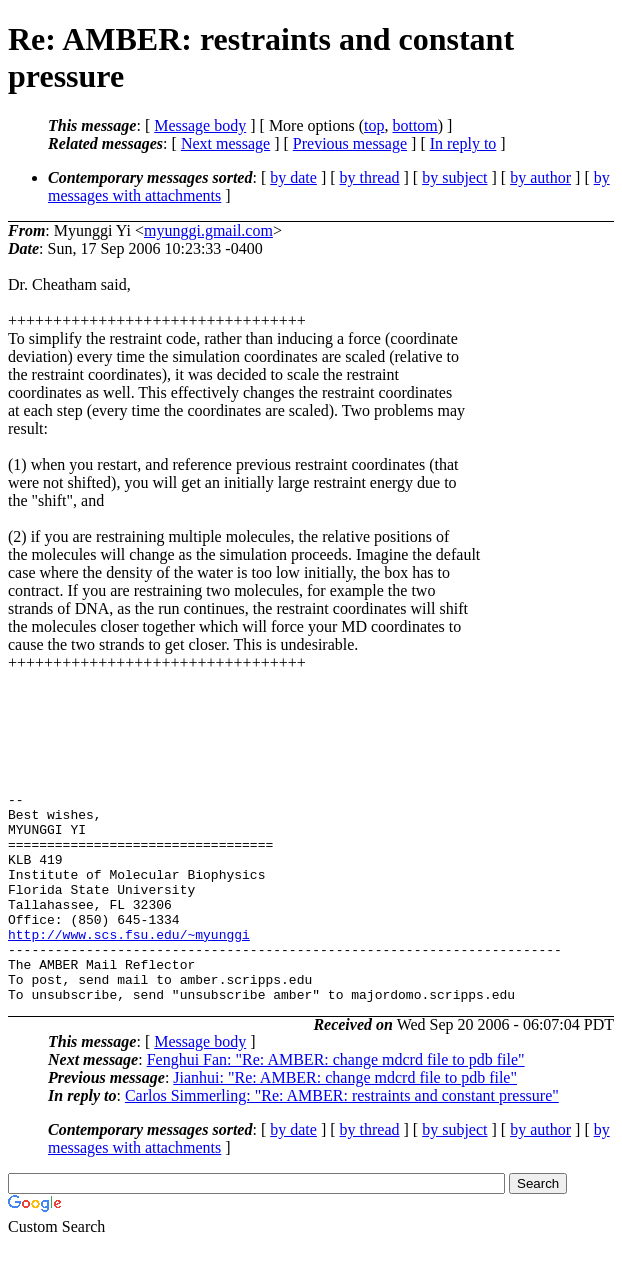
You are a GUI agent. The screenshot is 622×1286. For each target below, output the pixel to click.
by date (293, 177)
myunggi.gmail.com (208, 230)
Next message (225, 143)
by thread (370, 177)
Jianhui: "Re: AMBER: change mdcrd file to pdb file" (345, 1119)
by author (540, 177)
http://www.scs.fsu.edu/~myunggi (129, 964)
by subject (454, 177)
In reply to (463, 143)
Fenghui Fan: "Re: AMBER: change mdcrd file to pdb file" (336, 1101)
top (374, 125)
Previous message (350, 143)
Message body (200, 125)
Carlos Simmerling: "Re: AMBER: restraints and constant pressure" (342, 1137)
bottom (414, 125)
